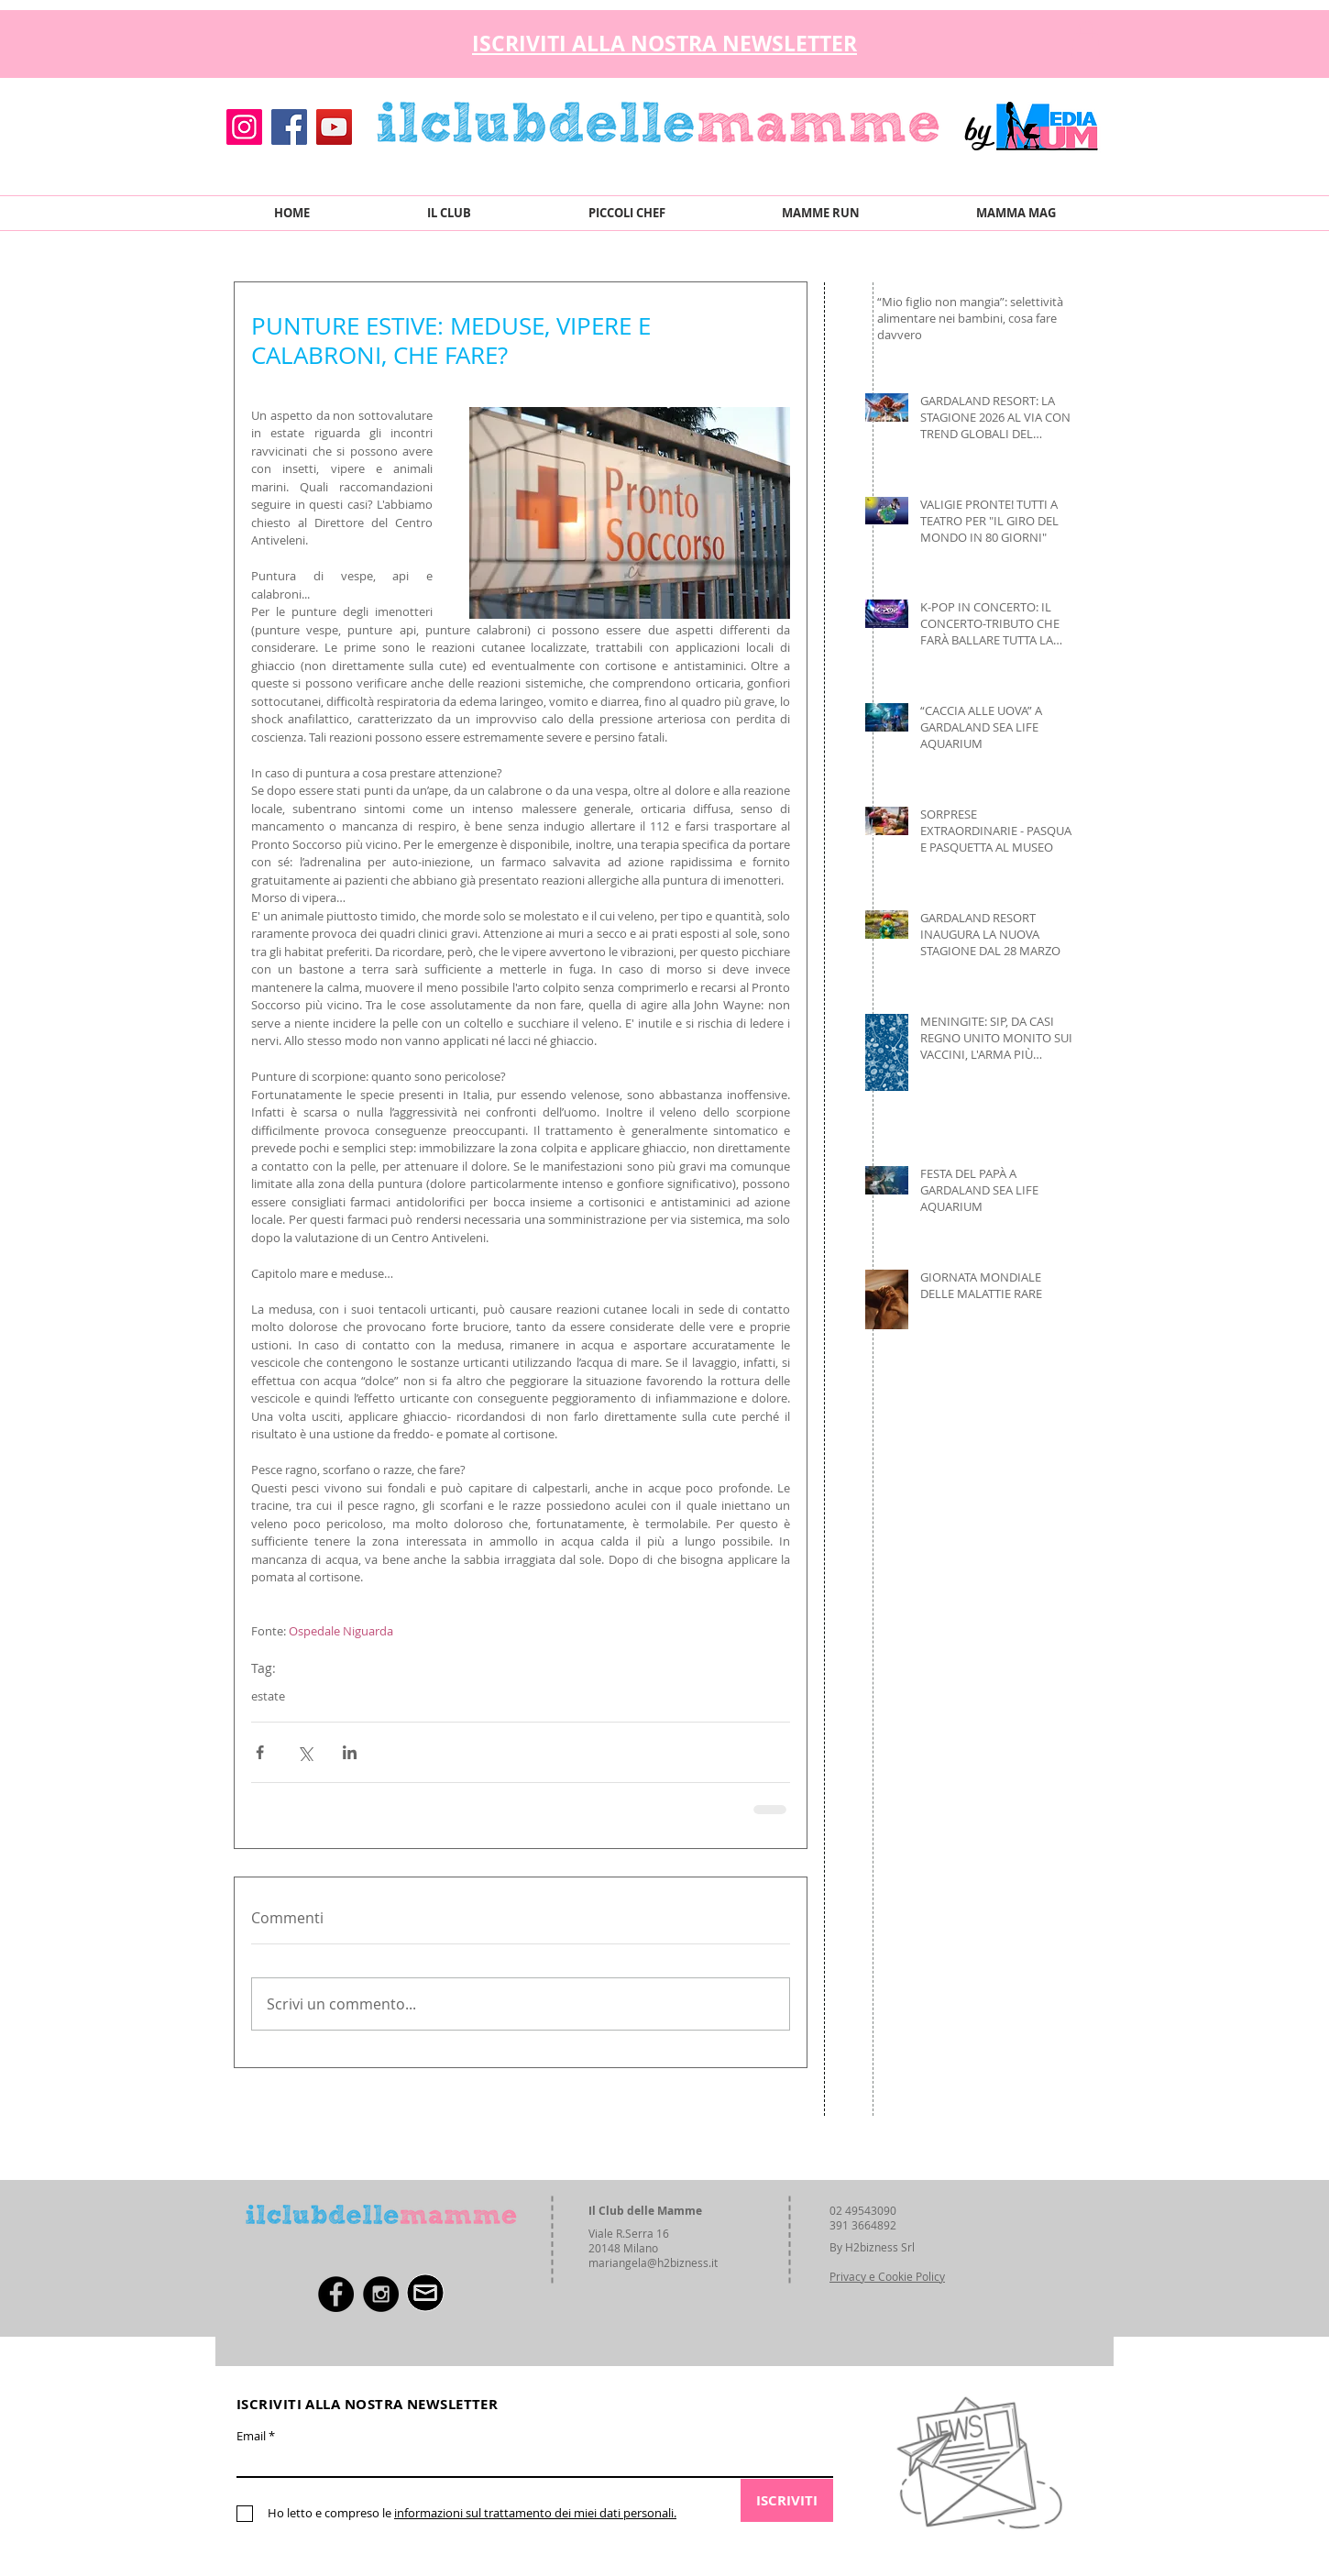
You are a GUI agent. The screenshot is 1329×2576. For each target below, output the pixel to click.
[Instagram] (244, 127)
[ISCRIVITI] (787, 2500)
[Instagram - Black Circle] (381, 2294)
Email (251, 2436)
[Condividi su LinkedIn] (349, 1752)
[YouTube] (334, 127)
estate (268, 1696)
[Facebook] (289, 127)
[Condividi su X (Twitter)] (304, 1752)
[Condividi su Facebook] (260, 1752)
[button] (1086, 39)
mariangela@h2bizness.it (653, 2262)
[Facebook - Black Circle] (336, 2294)
